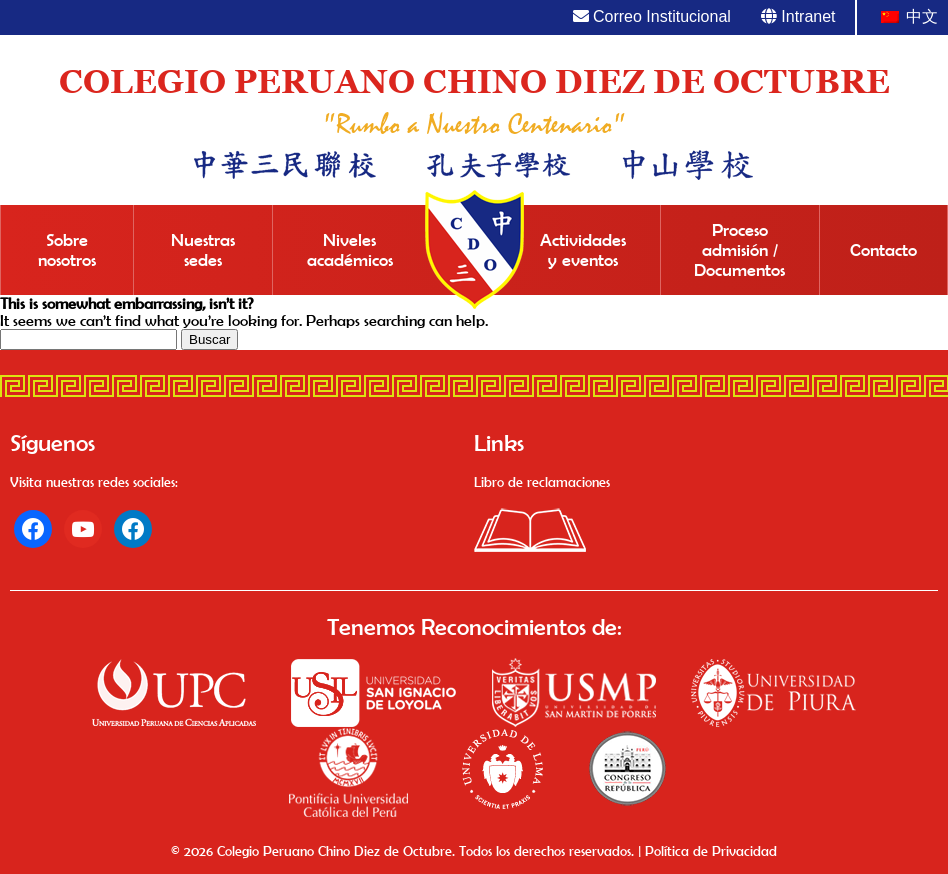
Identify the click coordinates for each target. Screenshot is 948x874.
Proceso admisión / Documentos (739, 250)
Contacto (883, 250)
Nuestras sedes (203, 250)
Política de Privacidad (711, 851)
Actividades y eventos (583, 250)
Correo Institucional (652, 16)
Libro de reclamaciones (542, 482)
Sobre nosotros (67, 250)
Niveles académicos (350, 250)
